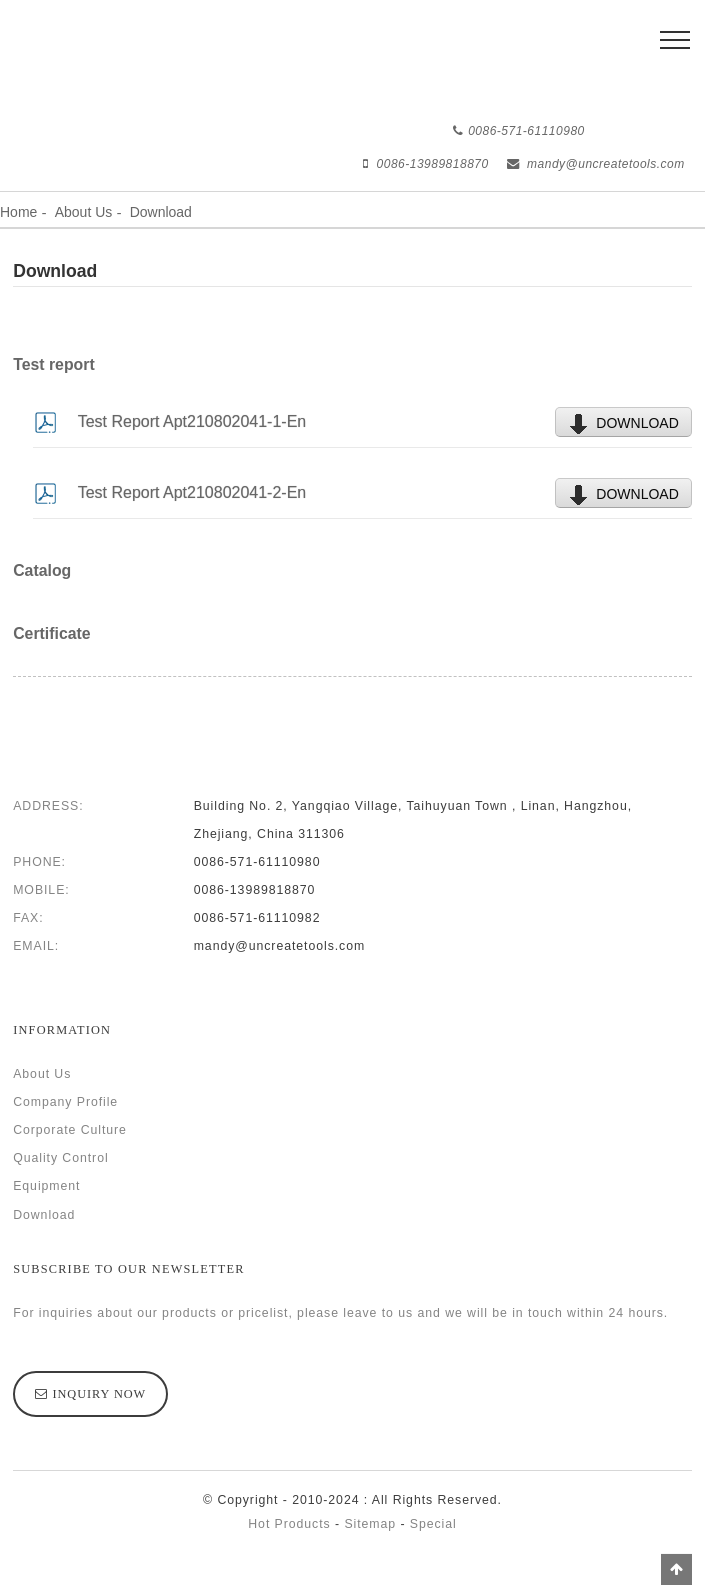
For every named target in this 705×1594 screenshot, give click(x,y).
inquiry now (100, 1394)
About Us (84, 212)
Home (18, 212)
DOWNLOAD (637, 423)
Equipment (46, 1186)
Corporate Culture (70, 1130)
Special (433, 1524)
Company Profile (65, 1102)
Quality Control (60, 1158)
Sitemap (370, 1524)
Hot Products (289, 1524)
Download (161, 212)
